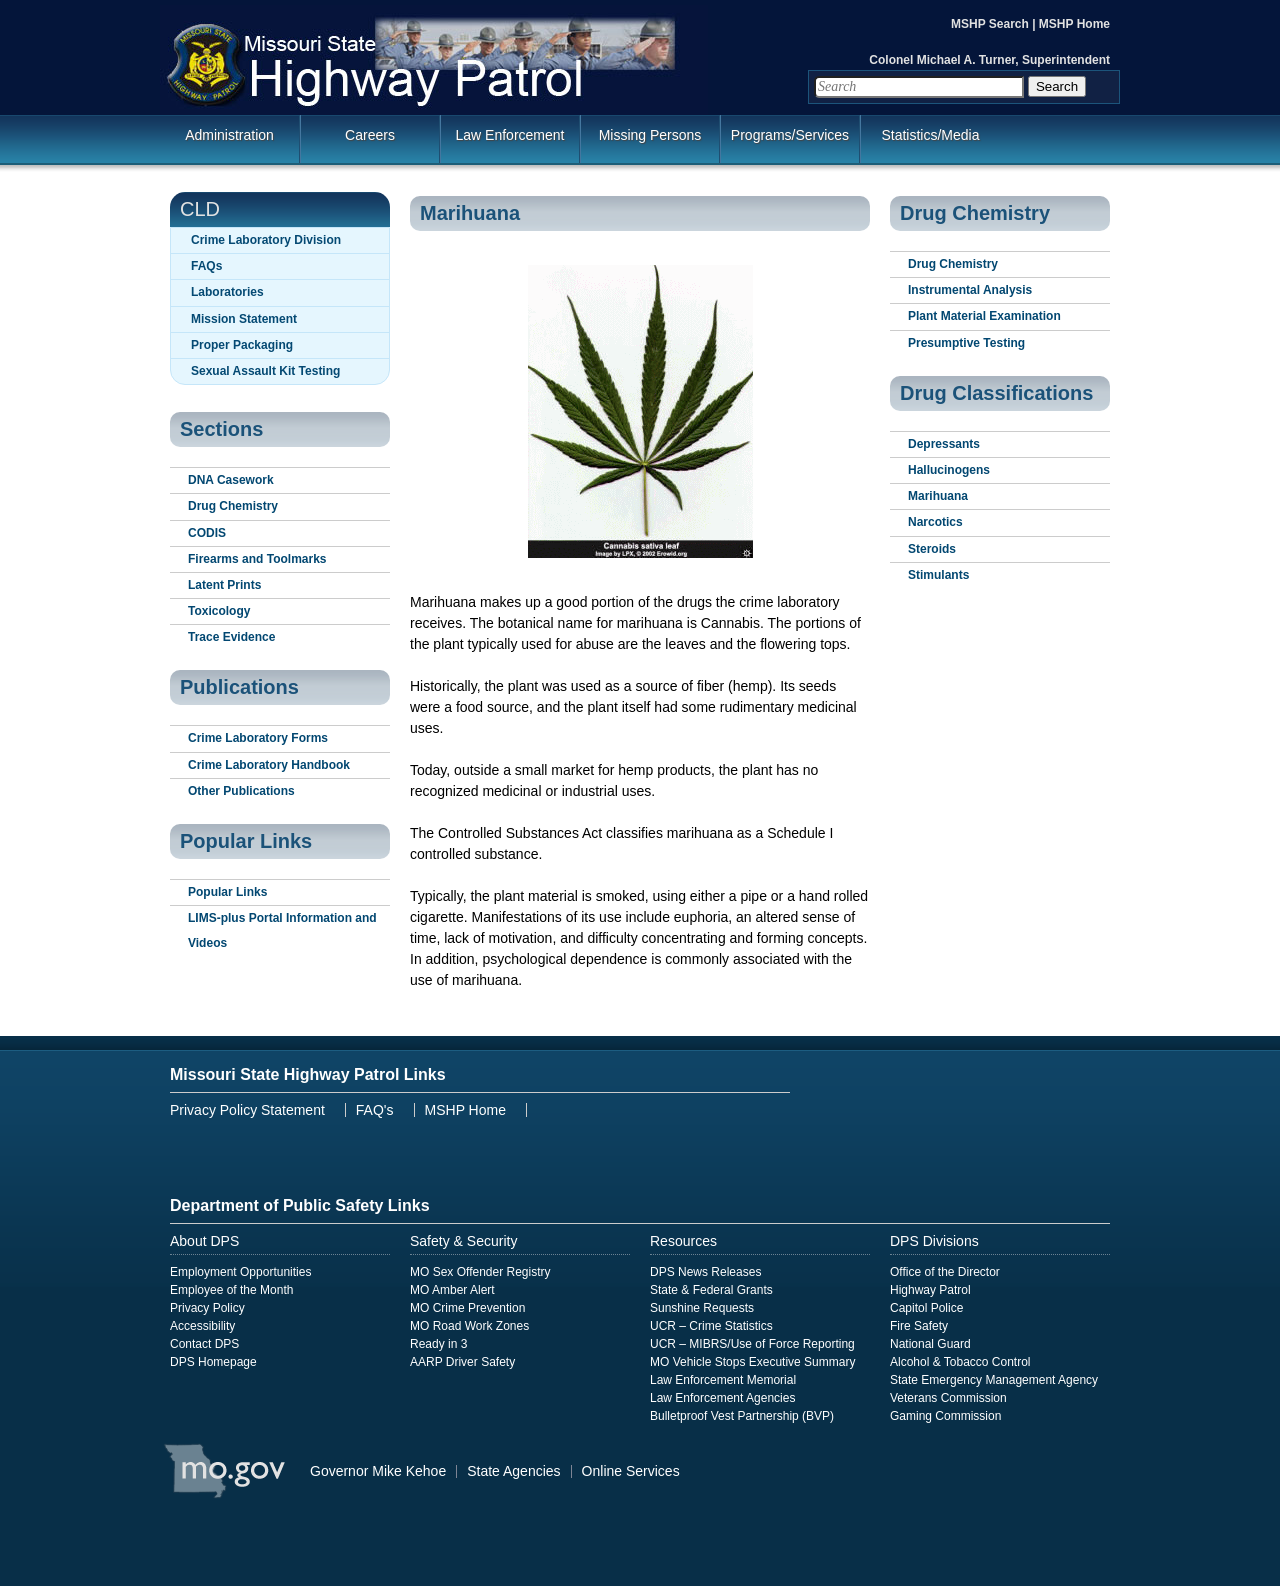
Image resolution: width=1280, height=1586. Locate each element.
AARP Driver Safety (462, 1362)
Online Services (631, 1471)
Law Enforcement (510, 135)
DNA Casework (231, 480)
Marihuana (938, 496)
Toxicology (219, 611)
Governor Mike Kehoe (378, 1471)
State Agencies (513, 1471)
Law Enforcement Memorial (723, 1380)
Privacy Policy (207, 1308)
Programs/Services (790, 135)
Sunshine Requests (702, 1308)
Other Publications (241, 791)
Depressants (944, 444)
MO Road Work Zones (469, 1326)
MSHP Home (1074, 24)
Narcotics (935, 522)
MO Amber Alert (452, 1290)
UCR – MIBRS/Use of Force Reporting (752, 1344)
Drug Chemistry (233, 506)
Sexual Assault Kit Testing (265, 371)
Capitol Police (926, 1308)
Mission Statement (244, 319)
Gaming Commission (945, 1416)
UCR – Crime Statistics (711, 1326)
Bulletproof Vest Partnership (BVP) (742, 1416)
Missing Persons (650, 135)
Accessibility (202, 1326)
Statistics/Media (930, 135)
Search (1057, 86)
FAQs (206, 266)
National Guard (930, 1344)
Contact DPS (204, 1344)
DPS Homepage (213, 1362)
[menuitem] (640, 143)
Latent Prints (224, 585)
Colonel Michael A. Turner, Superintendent (989, 60)
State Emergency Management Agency (994, 1380)
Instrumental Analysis (970, 290)
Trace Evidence (231, 637)
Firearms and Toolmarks (257, 559)
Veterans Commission (948, 1398)
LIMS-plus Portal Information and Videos (282, 930)
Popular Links (227, 892)
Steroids (932, 549)
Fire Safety (919, 1326)
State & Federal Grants (711, 1290)
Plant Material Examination (984, 316)
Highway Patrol (930, 1290)
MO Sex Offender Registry (480, 1272)
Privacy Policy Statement (247, 1110)
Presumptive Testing (966, 343)
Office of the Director (945, 1272)
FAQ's (375, 1110)
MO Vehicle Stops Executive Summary (752, 1362)
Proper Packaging (242, 345)
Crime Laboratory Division (266, 240)
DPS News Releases (705, 1272)
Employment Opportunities (240, 1272)
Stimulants (938, 575)
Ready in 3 (438, 1344)
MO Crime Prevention (467, 1308)
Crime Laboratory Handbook (269, 765)
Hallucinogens (949, 470)
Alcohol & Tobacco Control (960, 1362)
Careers (370, 135)
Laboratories (227, 292)
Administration (229, 135)
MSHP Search (991, 24)
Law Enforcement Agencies (722, 1398)
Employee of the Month (231, 1290)
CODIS (207, 533)
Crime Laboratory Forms (258, 738)
